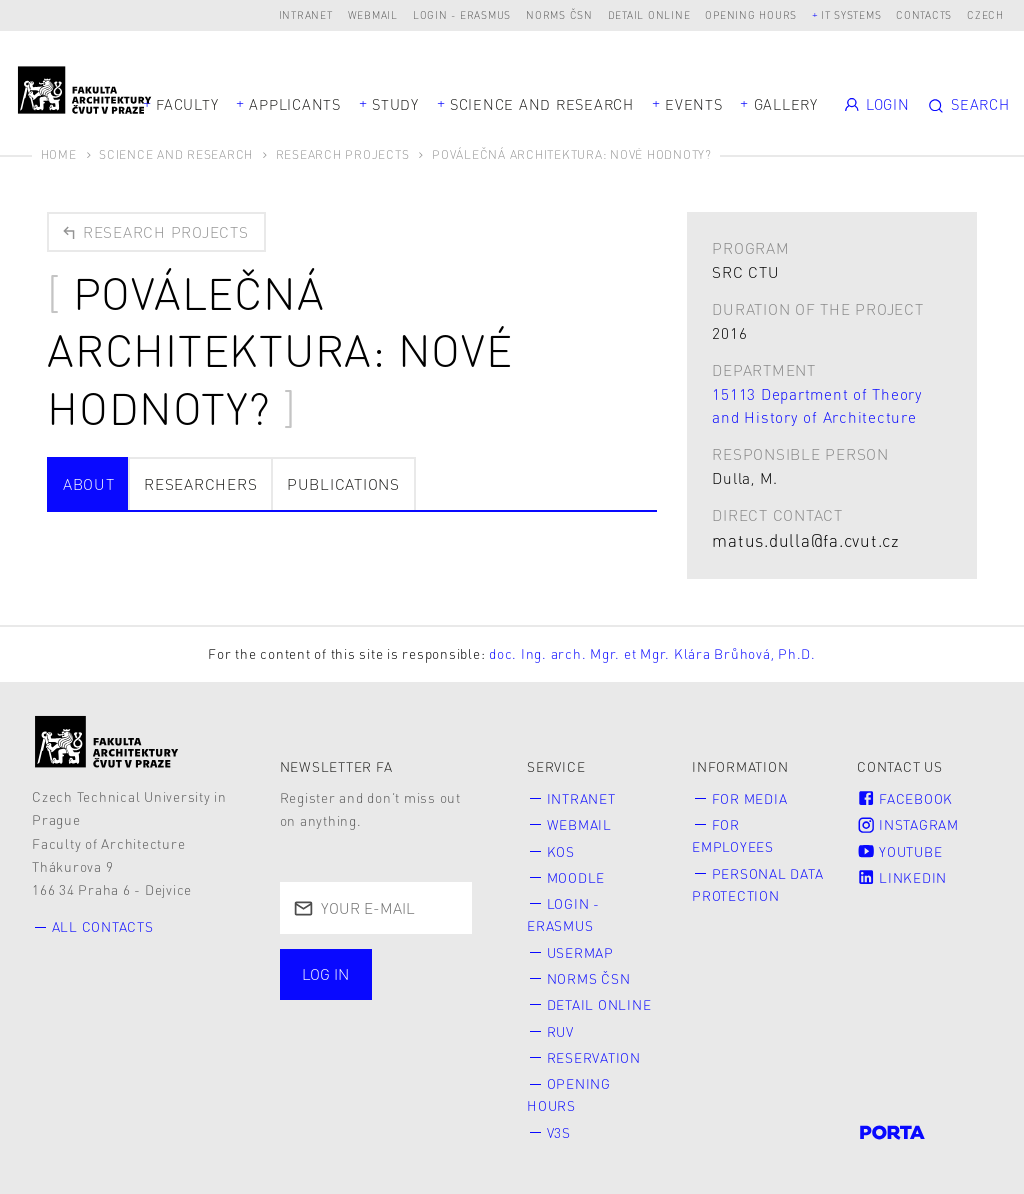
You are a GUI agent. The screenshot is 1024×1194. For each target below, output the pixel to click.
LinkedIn (902, 877)
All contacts (103, 926)
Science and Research (542, 104)
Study (395, 104)
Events (694, 104)
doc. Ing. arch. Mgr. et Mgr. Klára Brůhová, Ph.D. (652, 653)
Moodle (576, 877)
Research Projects (343, 154)
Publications (343, 484)
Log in (325, 974)
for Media (750, 798)
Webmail (373, 14)
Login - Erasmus (462, 14)
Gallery (786, 104)
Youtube (899, 851)
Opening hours (751, 14)
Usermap (580, 952)
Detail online (649, 14)
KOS (561, 851)
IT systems (851, 14)
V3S (559, 1132)
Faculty (187, 104)
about (89, 484)
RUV (560, 1031)
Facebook (905, 798)
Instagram (908, 824)
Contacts (924, 14)
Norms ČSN (559, 14)
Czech (985, 14)
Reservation (594, 1057)
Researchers (200, 484)
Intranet (306, 14)
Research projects (154, 232)
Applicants (295, 104)
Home (59, 154)
